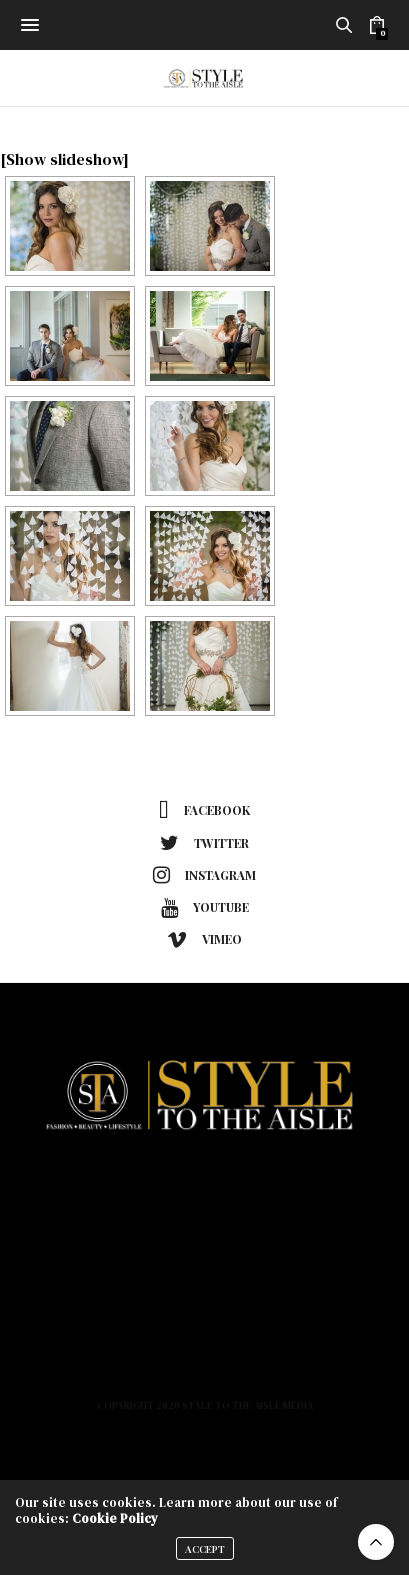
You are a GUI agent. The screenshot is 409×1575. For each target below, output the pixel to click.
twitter (204, 843)
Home (204, 1187)
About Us (205, 1304)
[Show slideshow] (64, 159)
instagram (204, 875)
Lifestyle (204, 1274)
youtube (205, 908)
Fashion (204, 1216)
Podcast (204, 1333)
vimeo (204, 940)
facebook (204, 811)
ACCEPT (205, 1549)
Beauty (205, 1245)
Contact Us (205, 1362)
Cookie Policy (115, 1518)
